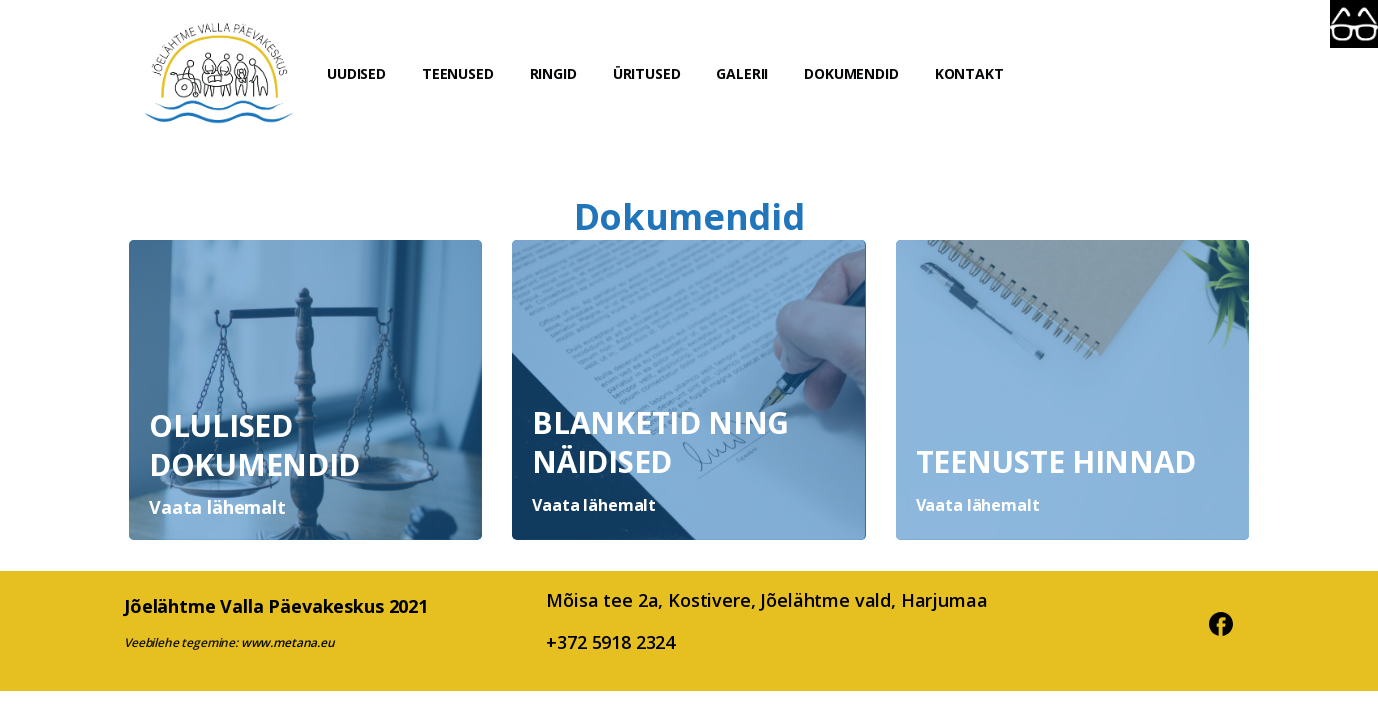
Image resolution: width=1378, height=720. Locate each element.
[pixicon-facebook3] (1221, 621)
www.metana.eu (288, 642)
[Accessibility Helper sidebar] (1354, 24)
